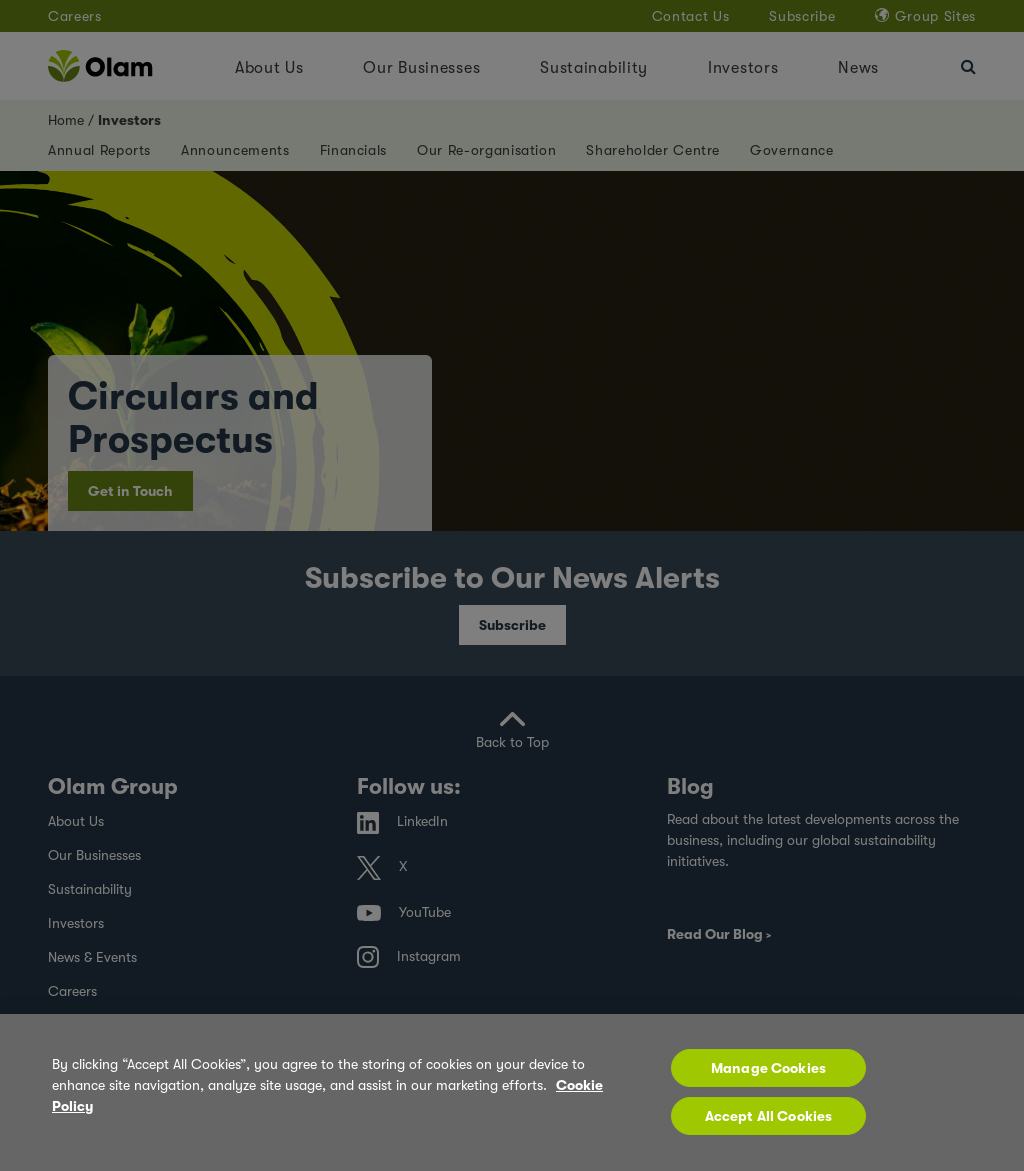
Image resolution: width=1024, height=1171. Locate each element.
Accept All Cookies (769, 1126)
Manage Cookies (768, 1078)
